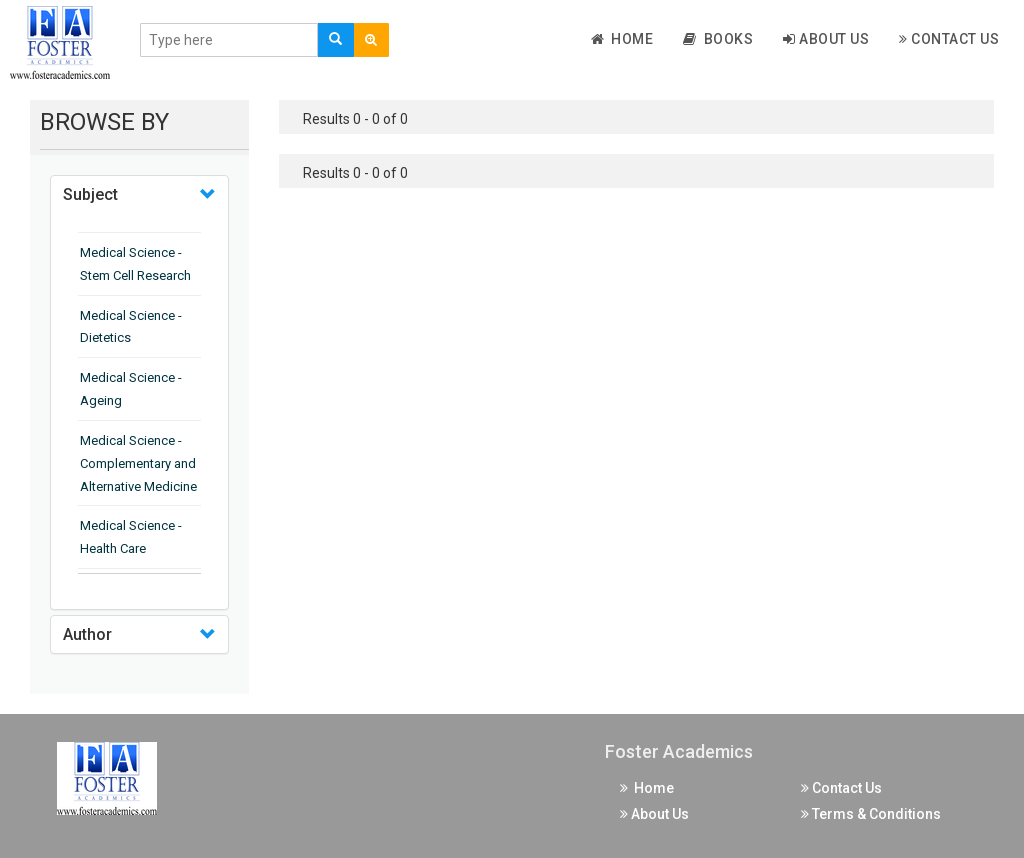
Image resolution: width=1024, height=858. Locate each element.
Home (622, 39)
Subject (90, 194)
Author (87, 634)
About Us (826, 39)
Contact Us (949, 39)
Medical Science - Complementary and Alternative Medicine (138, 463)
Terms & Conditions (871, 814)
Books (718, 39)
